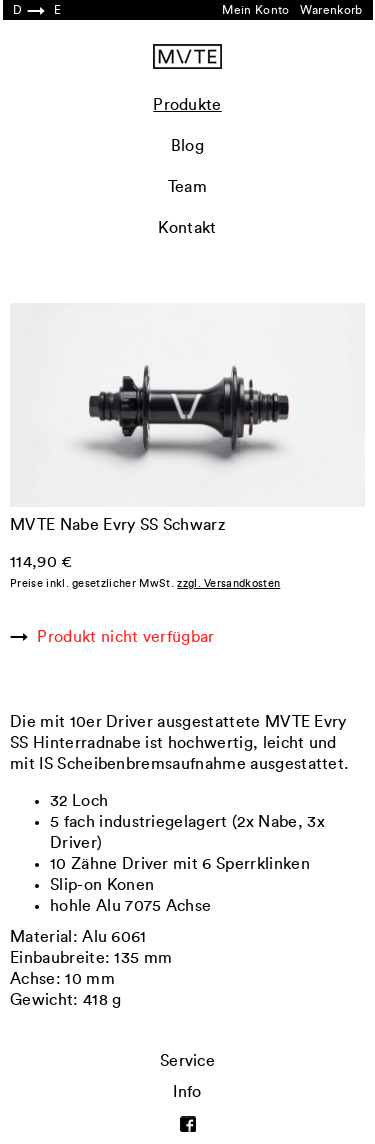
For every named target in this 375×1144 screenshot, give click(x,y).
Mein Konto (255, 10)
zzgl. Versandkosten (228, 583)
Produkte (187, 105)
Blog (187, 146)
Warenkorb (331, 10)
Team (187, 187)
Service (187, 1061)
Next (277, 321)
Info (187, 1092)
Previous (99, 321)
